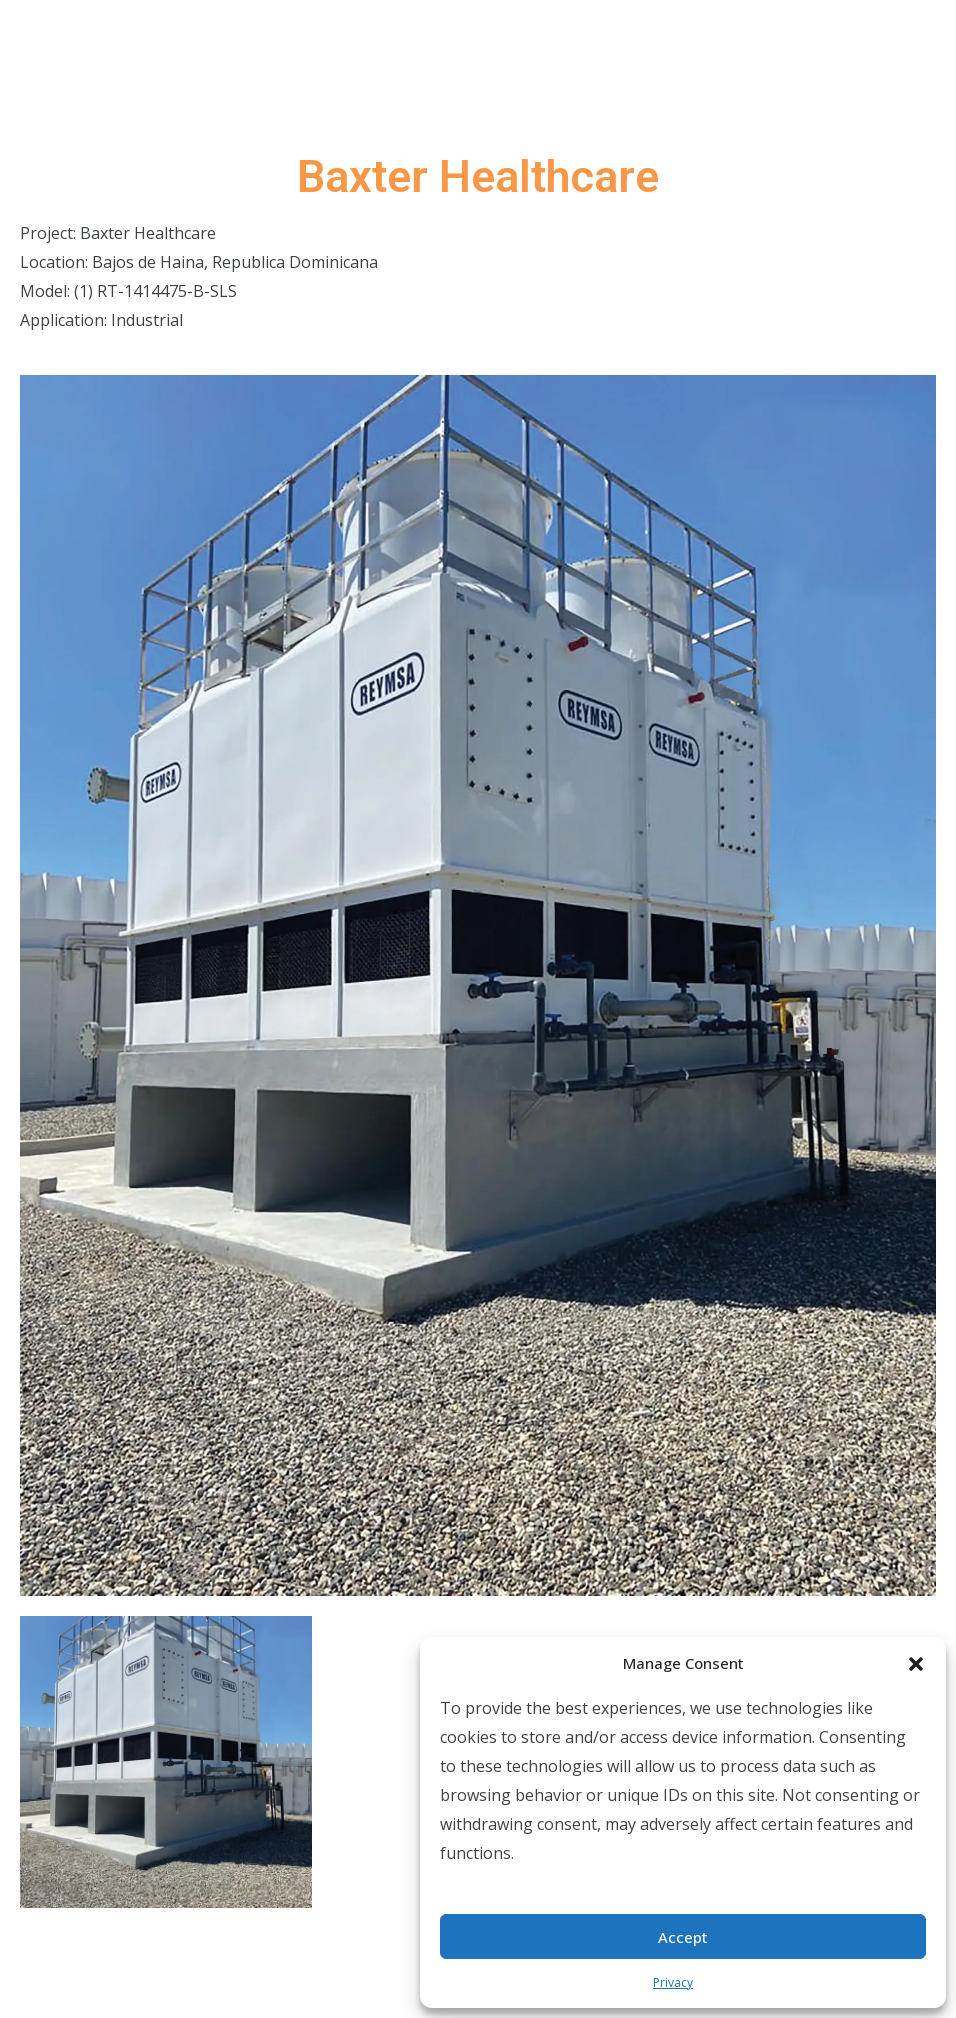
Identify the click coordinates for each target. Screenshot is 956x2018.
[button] (916, 1663)
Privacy (673, 1982)
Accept (683, 1937)
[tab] (166, 1762)
